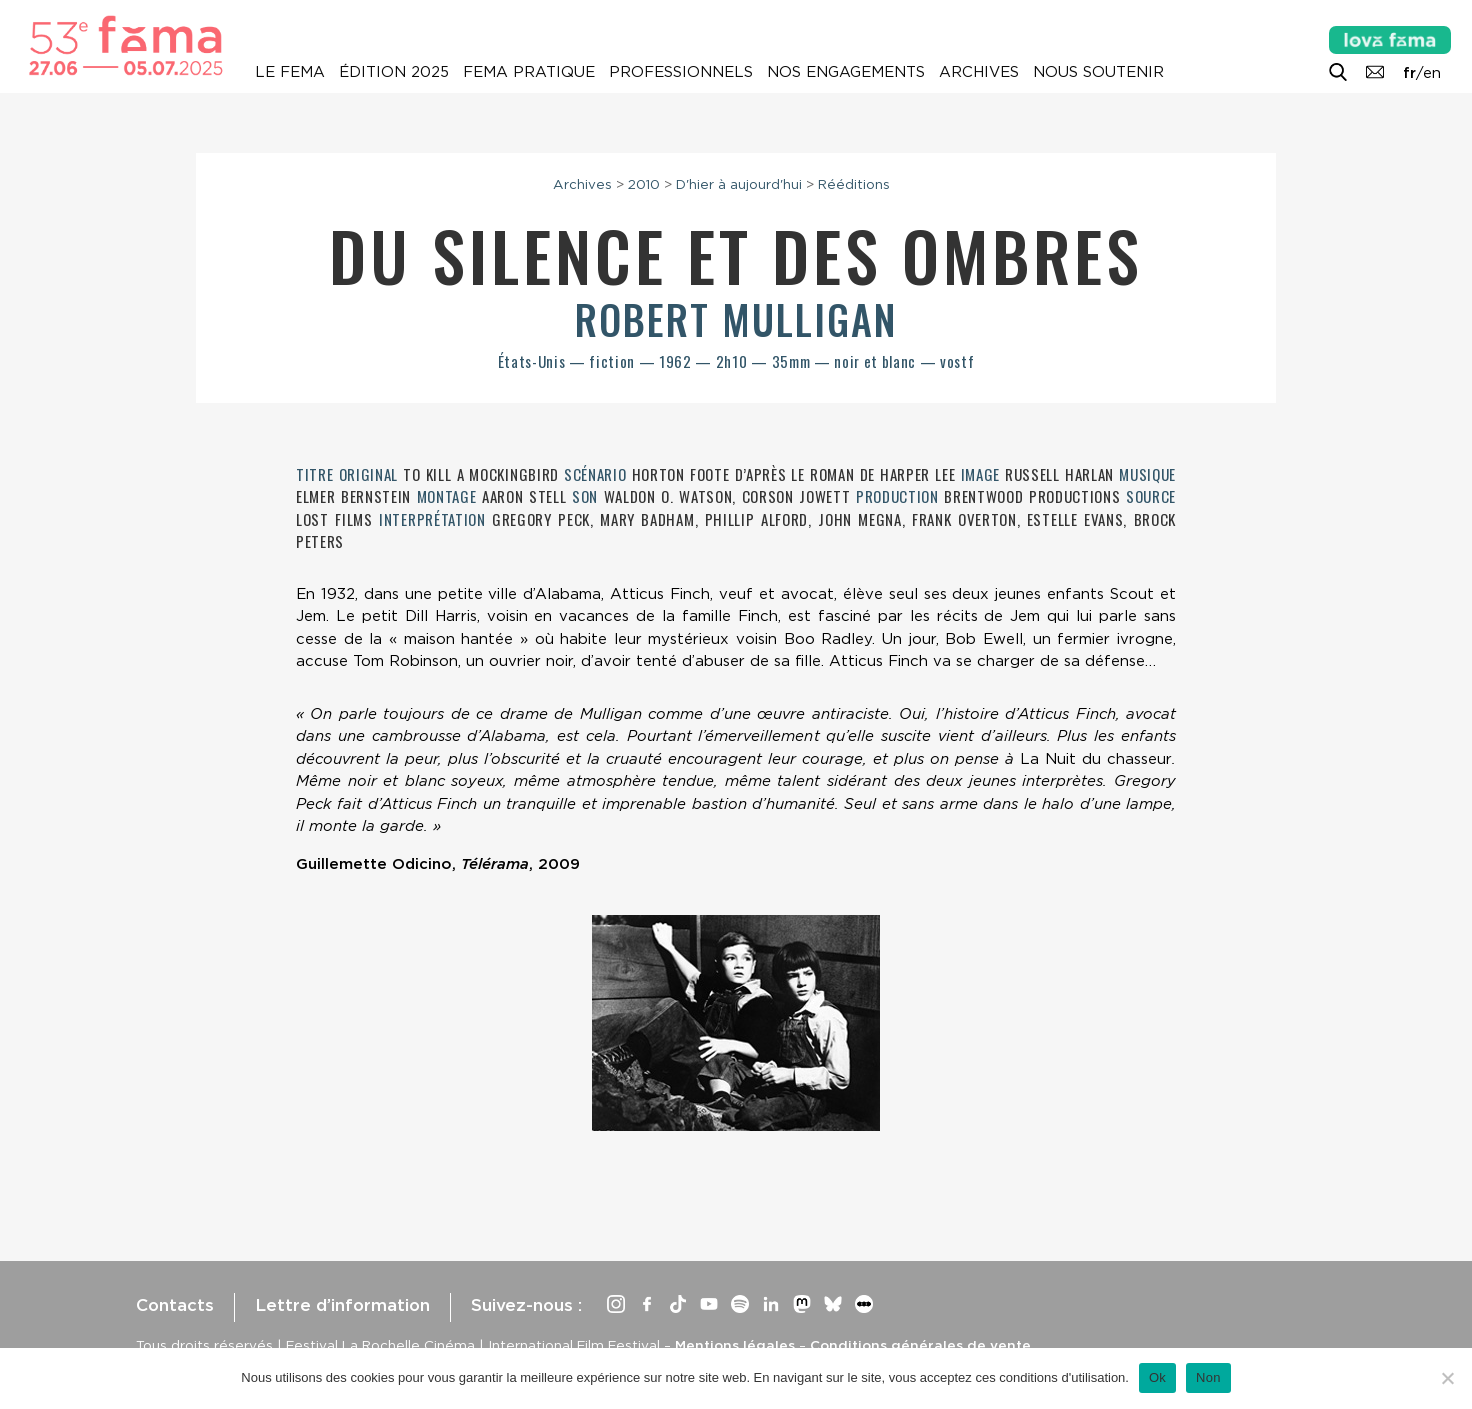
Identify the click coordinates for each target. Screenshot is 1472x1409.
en (1432, 73)
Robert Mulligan (736, 319)
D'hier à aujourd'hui (739, 184)
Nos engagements (846, 72)
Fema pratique (529, 72)
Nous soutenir (1098, 72)
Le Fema (290, 72)
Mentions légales (735, 1345)
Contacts (175, 1305)
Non (1208, 1377)
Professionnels (681, 72)
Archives (979, 72)
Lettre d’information (342, 1305)
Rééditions (854, 184)
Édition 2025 (394, 72)
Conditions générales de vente (920, 1345)
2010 (644, 184)
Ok (1157, 1377)
